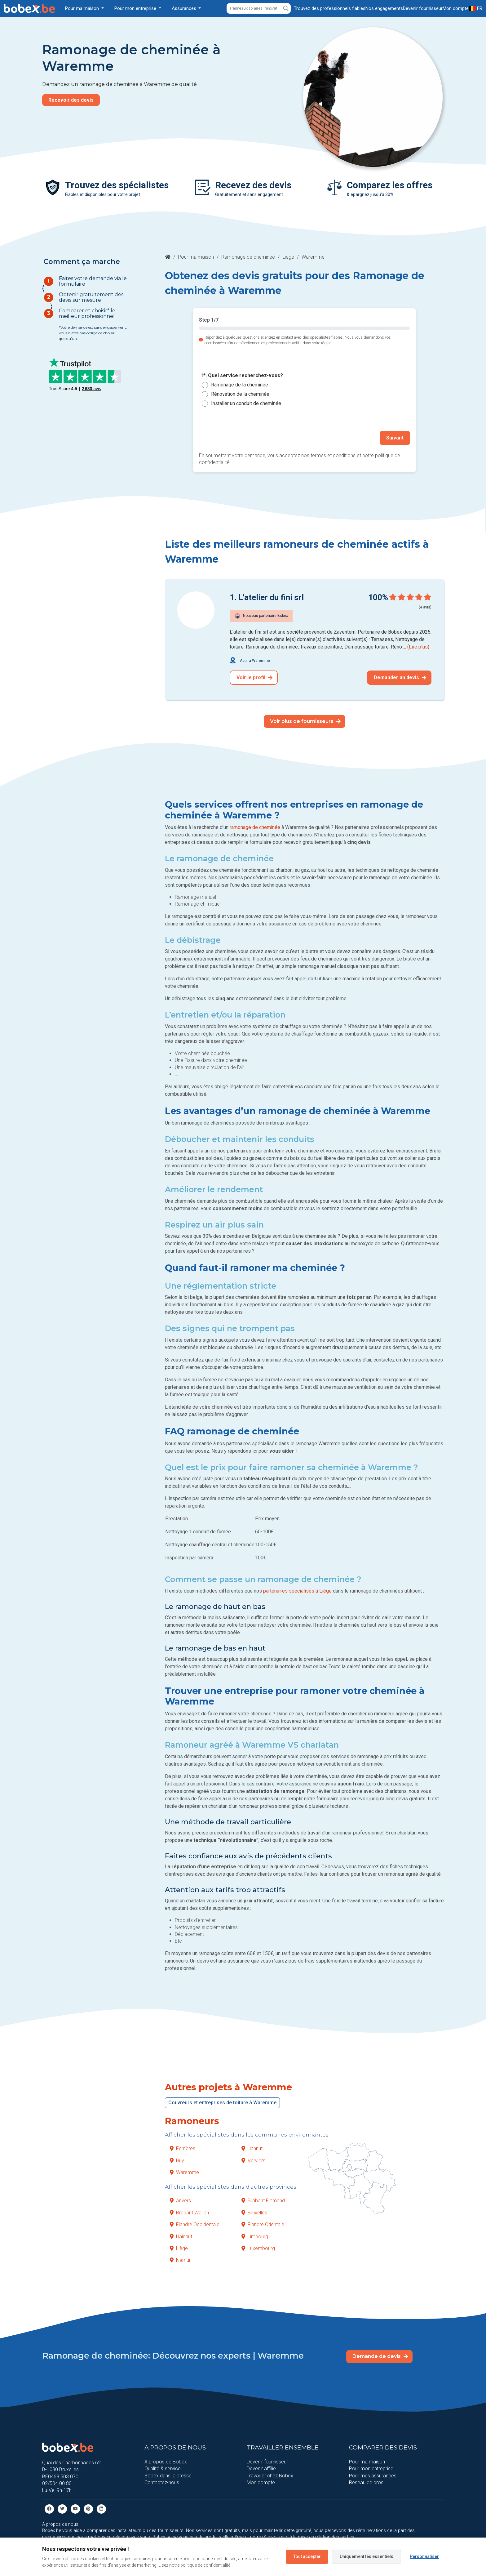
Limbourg (254, 2237)
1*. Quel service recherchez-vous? (242, 376)
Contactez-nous (161, 2482)
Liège (288, 257)
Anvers (180, 2201)
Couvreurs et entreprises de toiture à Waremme (222, 2103)
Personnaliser (424, 2556)
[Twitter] (62, 2508)
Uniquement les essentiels (366, 2556)
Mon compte (261, 2482)
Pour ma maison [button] (82, 8)
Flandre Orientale (262, 2224)
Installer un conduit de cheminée (246, 403)
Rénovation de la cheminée (240, 394)
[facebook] (49, 2508)
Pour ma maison (196, 257)
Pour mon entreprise (371, 2468)
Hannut (252, 2148)
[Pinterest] (88, 2508)
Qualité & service (162, 2468)
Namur (180, 2260)
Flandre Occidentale (194, 2224)
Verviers (253, 2161)
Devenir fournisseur (267, 2462)
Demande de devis (380, 2356)
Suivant (395, 438)
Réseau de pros (366, 2482)
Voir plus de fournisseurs (305, 721)
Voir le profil (254, 677)
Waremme (184, 2172)
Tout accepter (307, 2556)
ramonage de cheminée (255, 827)
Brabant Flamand (263, 2201)
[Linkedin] (101, 2508)
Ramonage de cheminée (248, 257)
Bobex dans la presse (168, 2476)
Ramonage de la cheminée (239, 385)
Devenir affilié (261, 2468)
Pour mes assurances (372, 2476)
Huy (177, 2161)
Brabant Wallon (189, 2213)
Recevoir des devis (71, 100)
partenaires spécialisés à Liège (297, 1591)
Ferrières (182, 2148)
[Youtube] (75, 2508)
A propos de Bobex (165, 2462)
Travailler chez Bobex (270, 2476)
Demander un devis (400, 677)
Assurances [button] (184, 8)
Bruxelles (254, 2213)
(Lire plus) (418, 647)
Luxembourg (258, 2248)
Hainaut (181, 2237)
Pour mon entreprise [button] (135, 8)
